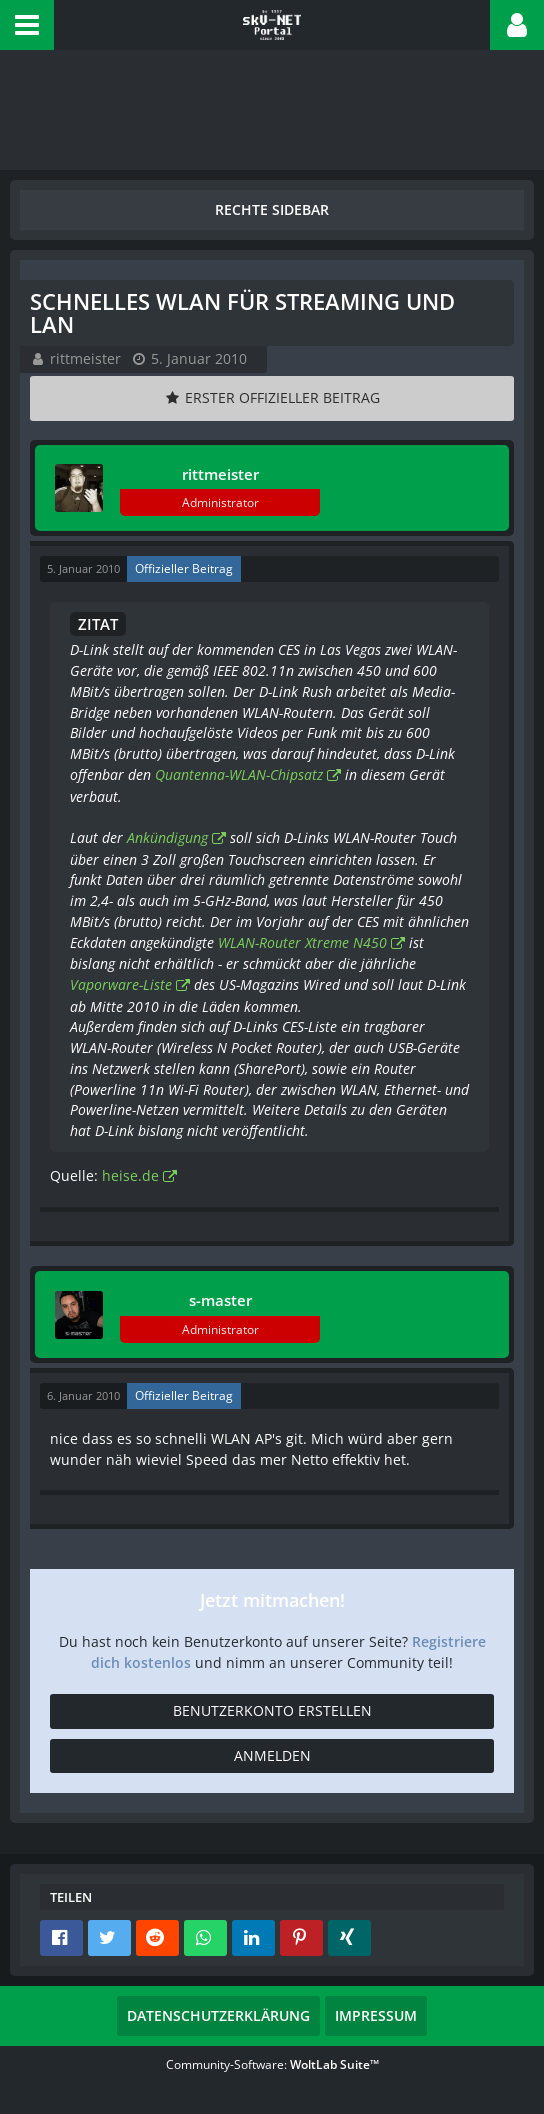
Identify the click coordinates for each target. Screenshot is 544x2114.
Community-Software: (272, 2064)
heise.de (130, 1175)
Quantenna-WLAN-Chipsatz (239, 774)
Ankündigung (167, 837)
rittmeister (85, 358)
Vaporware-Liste (121, 984)
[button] (27, 25)
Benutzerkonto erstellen (272, 1710)
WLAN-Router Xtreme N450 (302, 942)
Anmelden (272, 1755)
